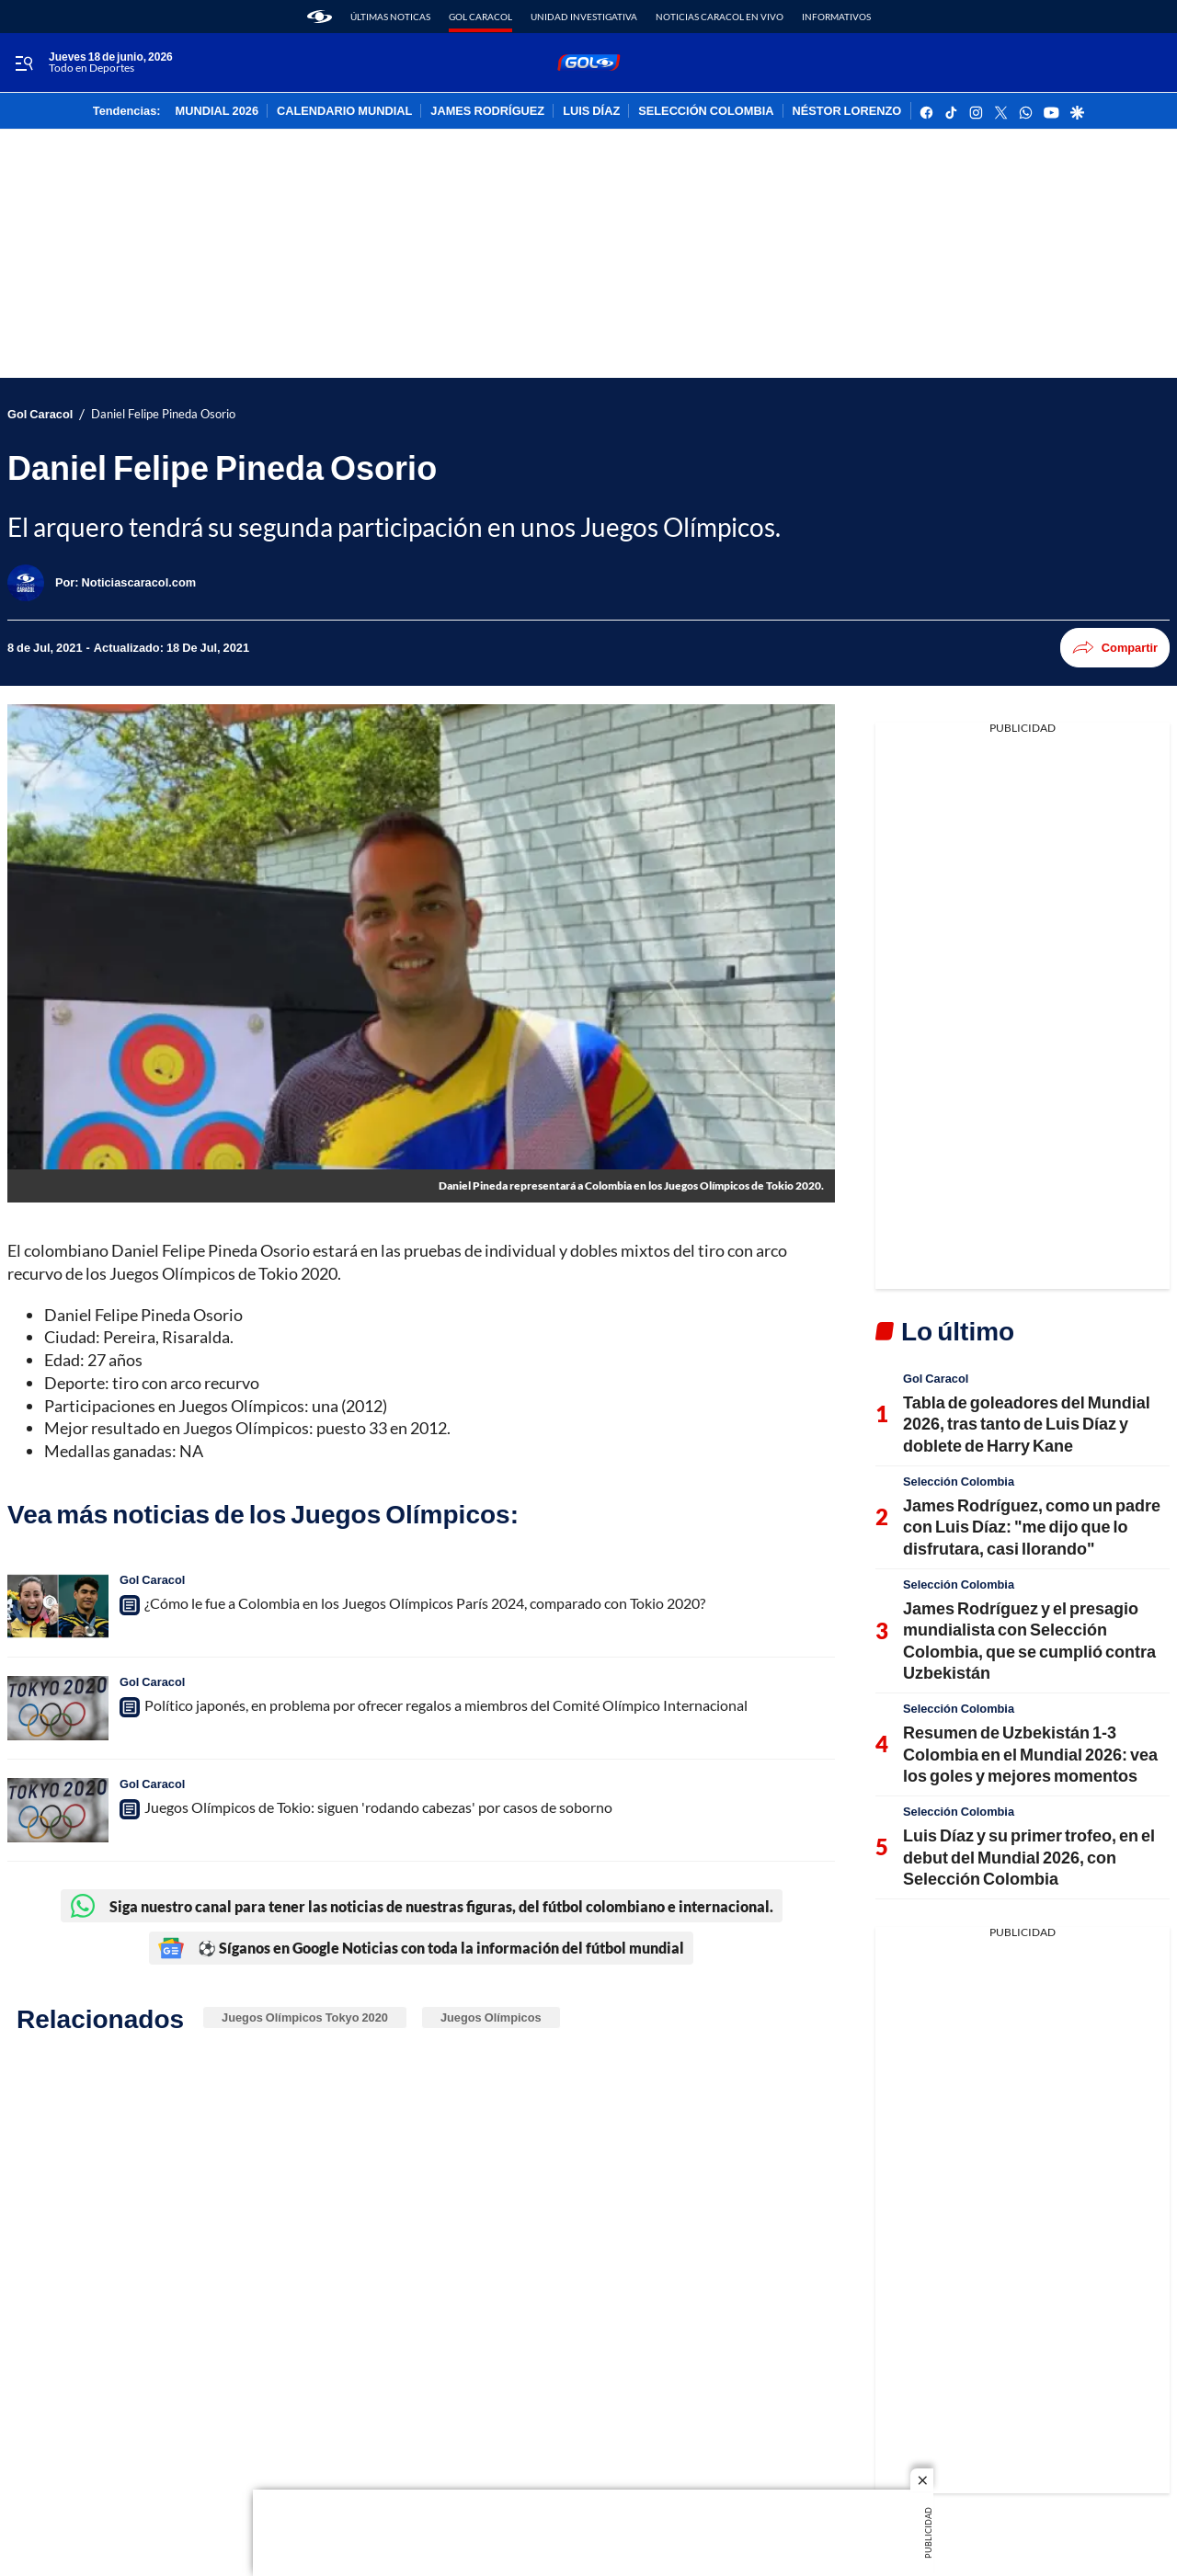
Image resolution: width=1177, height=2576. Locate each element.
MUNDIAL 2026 (217, 111)
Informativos (836, 16)
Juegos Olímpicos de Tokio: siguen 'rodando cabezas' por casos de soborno (378, 1807)
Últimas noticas (390, 16)
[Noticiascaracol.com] (139, 582)
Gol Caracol (480, 16)
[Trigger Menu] (23, 63)
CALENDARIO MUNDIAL (344, 111)
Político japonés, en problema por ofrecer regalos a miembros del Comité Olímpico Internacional (446, 1705)
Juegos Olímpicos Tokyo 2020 (305, 2017)
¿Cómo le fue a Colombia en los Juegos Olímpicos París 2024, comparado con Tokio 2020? (424, 1603)
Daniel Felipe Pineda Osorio (163, 414)
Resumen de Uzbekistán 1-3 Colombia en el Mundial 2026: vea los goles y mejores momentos (1030, 1753)
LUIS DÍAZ (591, 111)
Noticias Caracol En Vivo (719, 16)
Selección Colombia (958, 1481)
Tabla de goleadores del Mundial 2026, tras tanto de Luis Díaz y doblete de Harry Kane (1026, 1423)
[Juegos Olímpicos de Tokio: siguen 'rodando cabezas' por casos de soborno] (58, 1810)
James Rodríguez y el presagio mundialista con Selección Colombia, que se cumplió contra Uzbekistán (1029, 1640)
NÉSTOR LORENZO (847, 111)
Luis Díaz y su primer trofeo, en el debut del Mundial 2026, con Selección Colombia (1029, 1856)
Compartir (1115, 647)
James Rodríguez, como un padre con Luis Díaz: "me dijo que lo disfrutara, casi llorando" (1031, 1526)
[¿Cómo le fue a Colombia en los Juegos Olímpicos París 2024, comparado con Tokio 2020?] (58, 1606)
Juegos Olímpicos (491, 2017)
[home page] (319, 16)
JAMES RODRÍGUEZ (487, 111)
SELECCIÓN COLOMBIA (705, 111)
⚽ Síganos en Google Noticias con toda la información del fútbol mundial (421, 1948)
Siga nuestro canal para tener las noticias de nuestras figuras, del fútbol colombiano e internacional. (421, 1906)
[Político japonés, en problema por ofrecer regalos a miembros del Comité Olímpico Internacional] (58, 1708)
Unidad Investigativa (584, 16)
